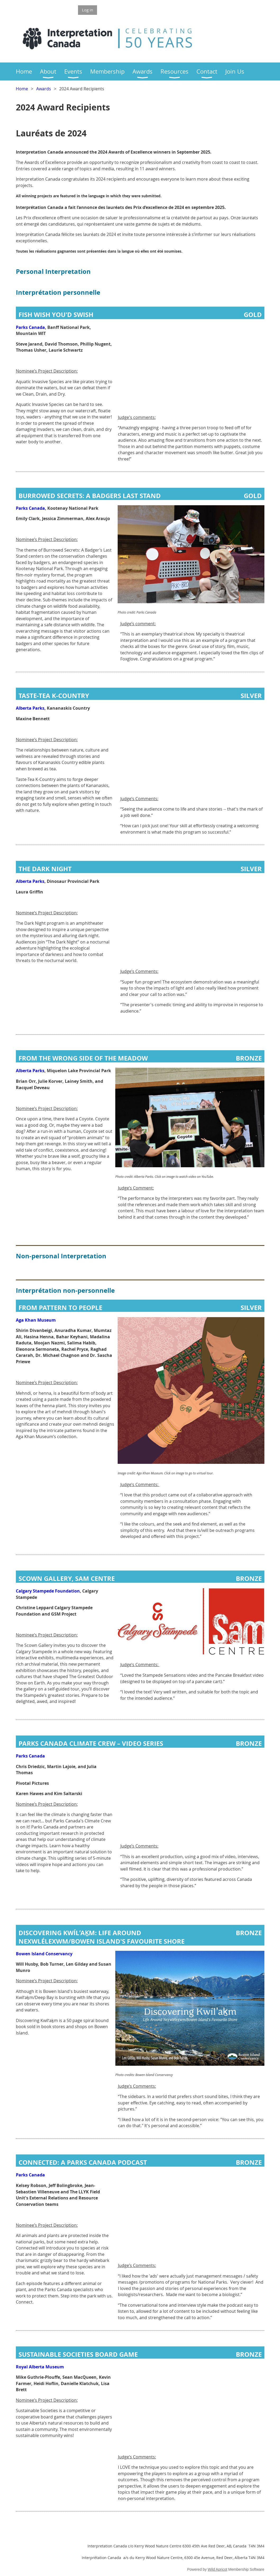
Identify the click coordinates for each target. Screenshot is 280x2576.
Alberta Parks (30, 708)
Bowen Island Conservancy (44, 1954)
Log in (87, 9)
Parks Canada (30, 327)
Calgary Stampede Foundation (48, 1591)
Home (22, 89)
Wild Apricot (217, 2569)
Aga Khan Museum (36, 1320)
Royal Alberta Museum (40, 2367)
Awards (43, 89)
